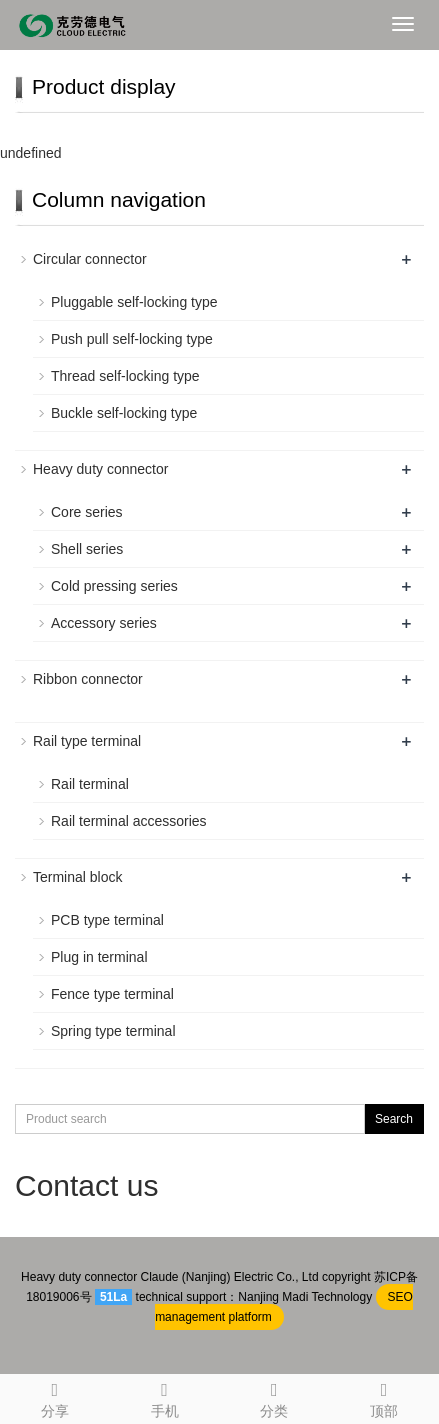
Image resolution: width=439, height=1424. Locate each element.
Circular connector (90, 259)
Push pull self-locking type (132, 339)
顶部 (384, 1397)
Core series (87, 512)
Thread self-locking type (125, 376)
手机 (165, 1397)
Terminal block (77, 877)
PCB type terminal (107, 920)
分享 (55, 1397)
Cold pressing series (114, 586)
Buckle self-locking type (124, 413)
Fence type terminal (112, 994)
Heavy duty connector (100, 469)
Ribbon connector (88, 679)
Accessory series (104, 623)
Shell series (87, 549)
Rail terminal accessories (129, 821)
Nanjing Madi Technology (305, 1297)
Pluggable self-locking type (134, 302)
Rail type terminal (87, 741)
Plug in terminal (99, 957)
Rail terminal (90, 784)
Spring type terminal (113, 1031)
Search (394, 1119)
